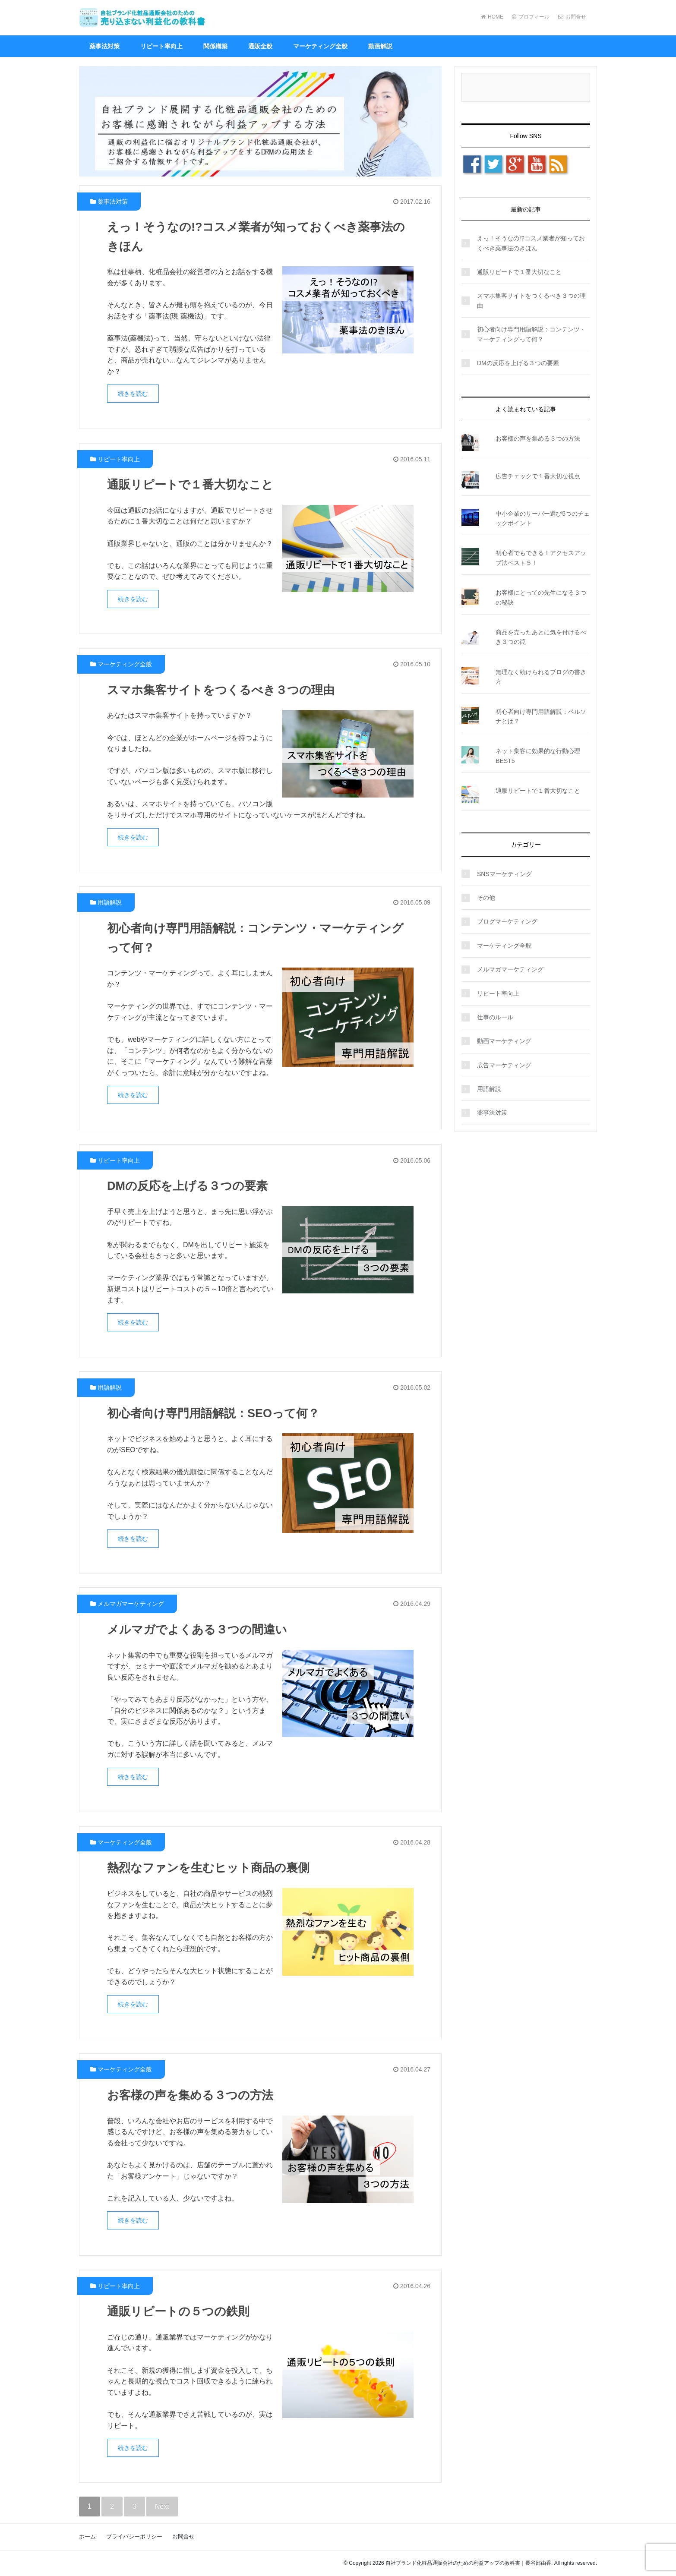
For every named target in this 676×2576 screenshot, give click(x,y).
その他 (486, 897)
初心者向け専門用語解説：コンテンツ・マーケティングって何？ (531, 334)
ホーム (87, 2536)
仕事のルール (495, 1017)
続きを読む (133, 393)
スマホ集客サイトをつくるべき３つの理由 (225, 690)
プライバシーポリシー (134, 2536)
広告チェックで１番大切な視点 (538, 476)
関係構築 (215, 46)
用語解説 (110, 902)
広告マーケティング (504, 1065)
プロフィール (531, 17)
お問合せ (572, 17)
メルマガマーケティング (131, 1603)
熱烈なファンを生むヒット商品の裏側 (212, 1867)
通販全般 (260, 46)
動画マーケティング (504, 1040)
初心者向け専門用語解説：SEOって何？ (217, 1413)
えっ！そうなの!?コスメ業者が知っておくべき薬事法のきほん (531, 243)
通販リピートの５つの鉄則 (181, 2311)
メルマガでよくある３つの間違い (200, 1629)
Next (162, 2506)
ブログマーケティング (507, 921)
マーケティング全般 (320, 46)
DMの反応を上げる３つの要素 (190, 1185)
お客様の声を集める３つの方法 (193, 2095)
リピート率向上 (161, 46)
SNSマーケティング (504, 873)
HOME (492, 17)
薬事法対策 (104, 46)
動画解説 (380, 46)
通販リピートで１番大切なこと (193, 484)
